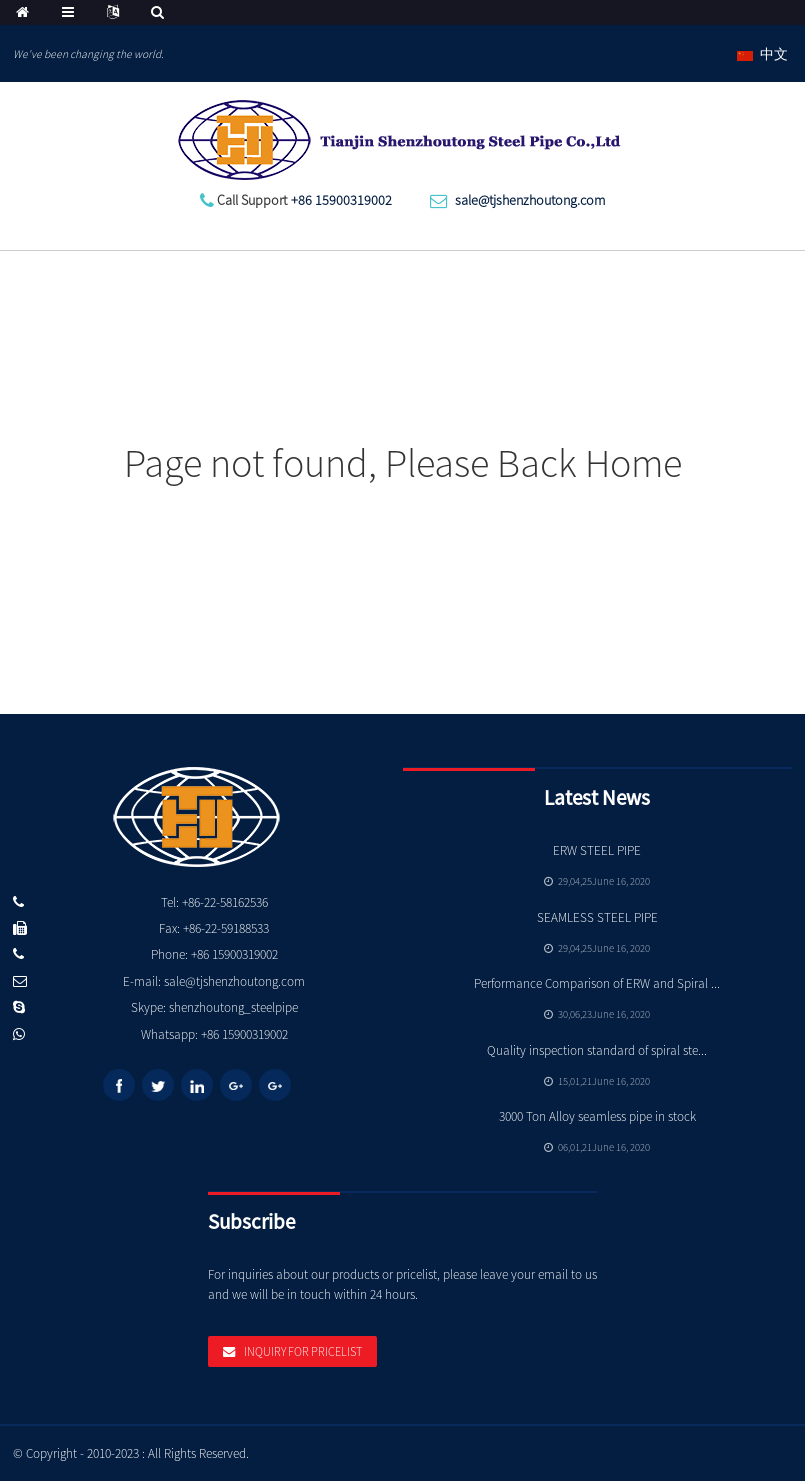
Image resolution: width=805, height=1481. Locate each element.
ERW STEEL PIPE (597, 850)
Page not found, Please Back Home (403, 463)
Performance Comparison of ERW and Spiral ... (597, 983)
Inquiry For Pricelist (303, 1351)
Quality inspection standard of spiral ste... (597, 1050)
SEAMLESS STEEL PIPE (597, 917)
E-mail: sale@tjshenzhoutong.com (214, 981)
